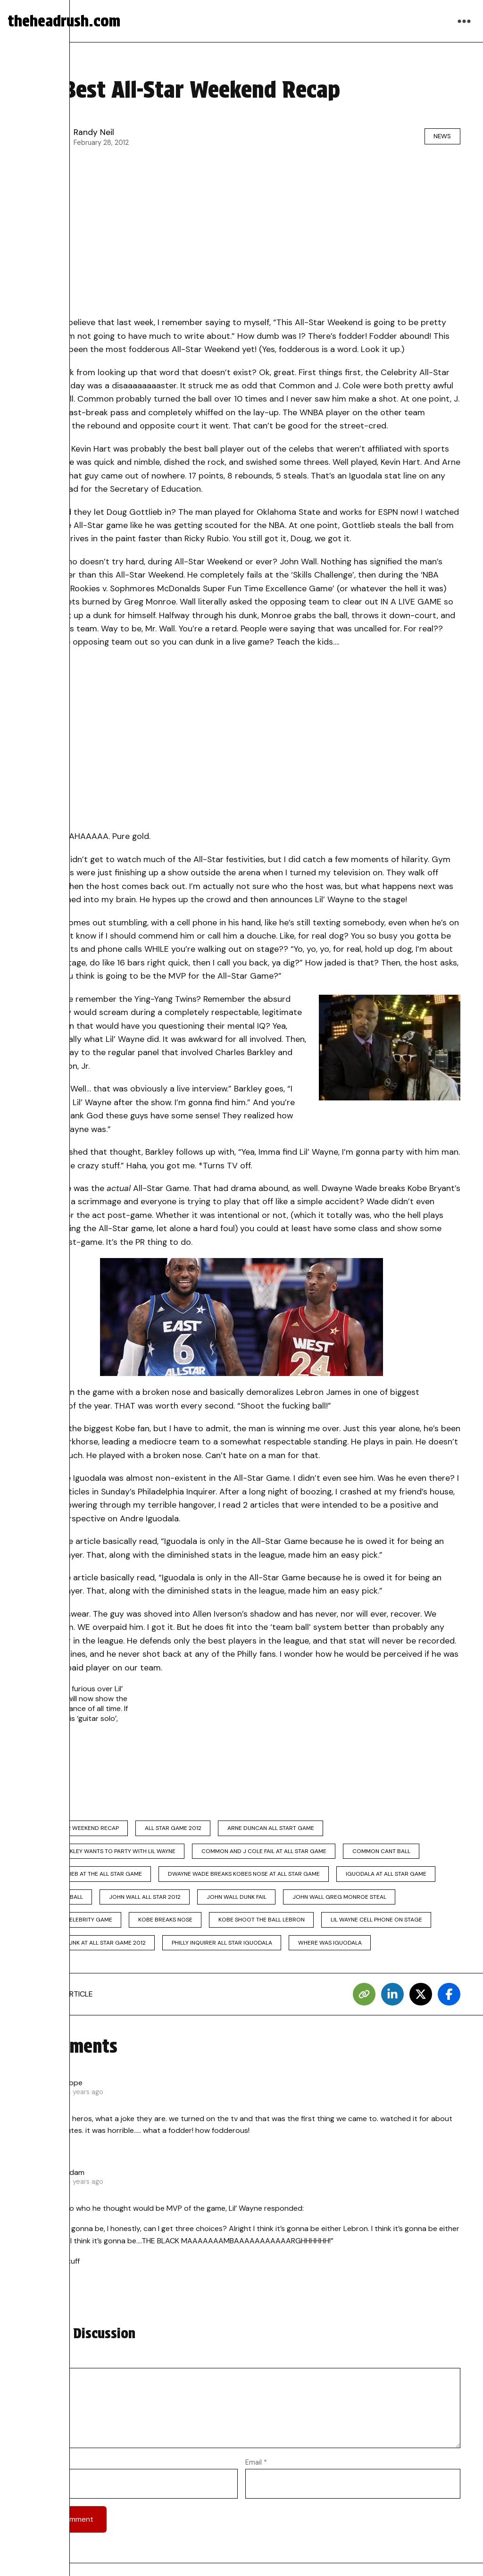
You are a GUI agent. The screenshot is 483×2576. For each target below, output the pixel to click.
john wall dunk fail (242, 1901)
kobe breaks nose (168, 1925)
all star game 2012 (176, 1828)
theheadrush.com (64, 21)
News (440, 136)
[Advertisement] (241, 234)
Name (35, 2468)
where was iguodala (335, 1948)
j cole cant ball (58, 1901)
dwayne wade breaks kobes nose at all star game (247, 1876)
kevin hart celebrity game (73, 1925)
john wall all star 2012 (147, 1901)
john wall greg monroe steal (347, 1901)
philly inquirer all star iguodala (225, 1948)
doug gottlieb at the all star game (88, 1876)
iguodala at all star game (391, 1876)
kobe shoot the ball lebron (267, 1925)
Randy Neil (94, 132)
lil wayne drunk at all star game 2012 (90, 1948)
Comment (41, 2367)
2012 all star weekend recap (76, 1828)
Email (256, 2468)
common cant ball (387, 1852)
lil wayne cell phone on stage (384, 1925)
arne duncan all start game (276, 1828)
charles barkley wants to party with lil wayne (104, 1852)
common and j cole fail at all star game (266, 1852)
